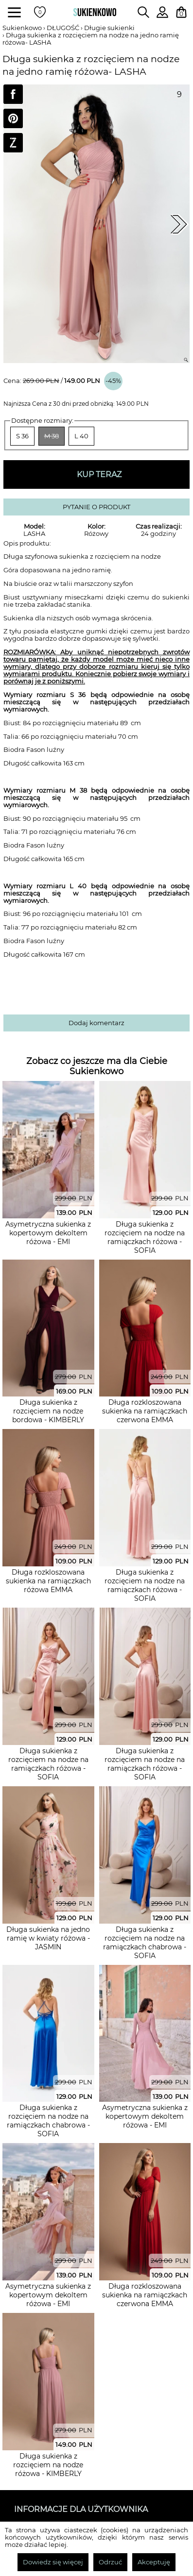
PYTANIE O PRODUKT (96, 507)
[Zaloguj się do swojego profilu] (162, 15)
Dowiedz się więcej (53, 2562)
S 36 (22, 436)
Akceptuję (154, 2562)
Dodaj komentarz (96, 1023)
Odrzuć (110, 2562)
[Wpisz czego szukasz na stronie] (143, 12)
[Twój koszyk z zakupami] (181, 12)
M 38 (51, 436)
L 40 (81, 436)
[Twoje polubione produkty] (40, 12)
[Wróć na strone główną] (95, 12)
